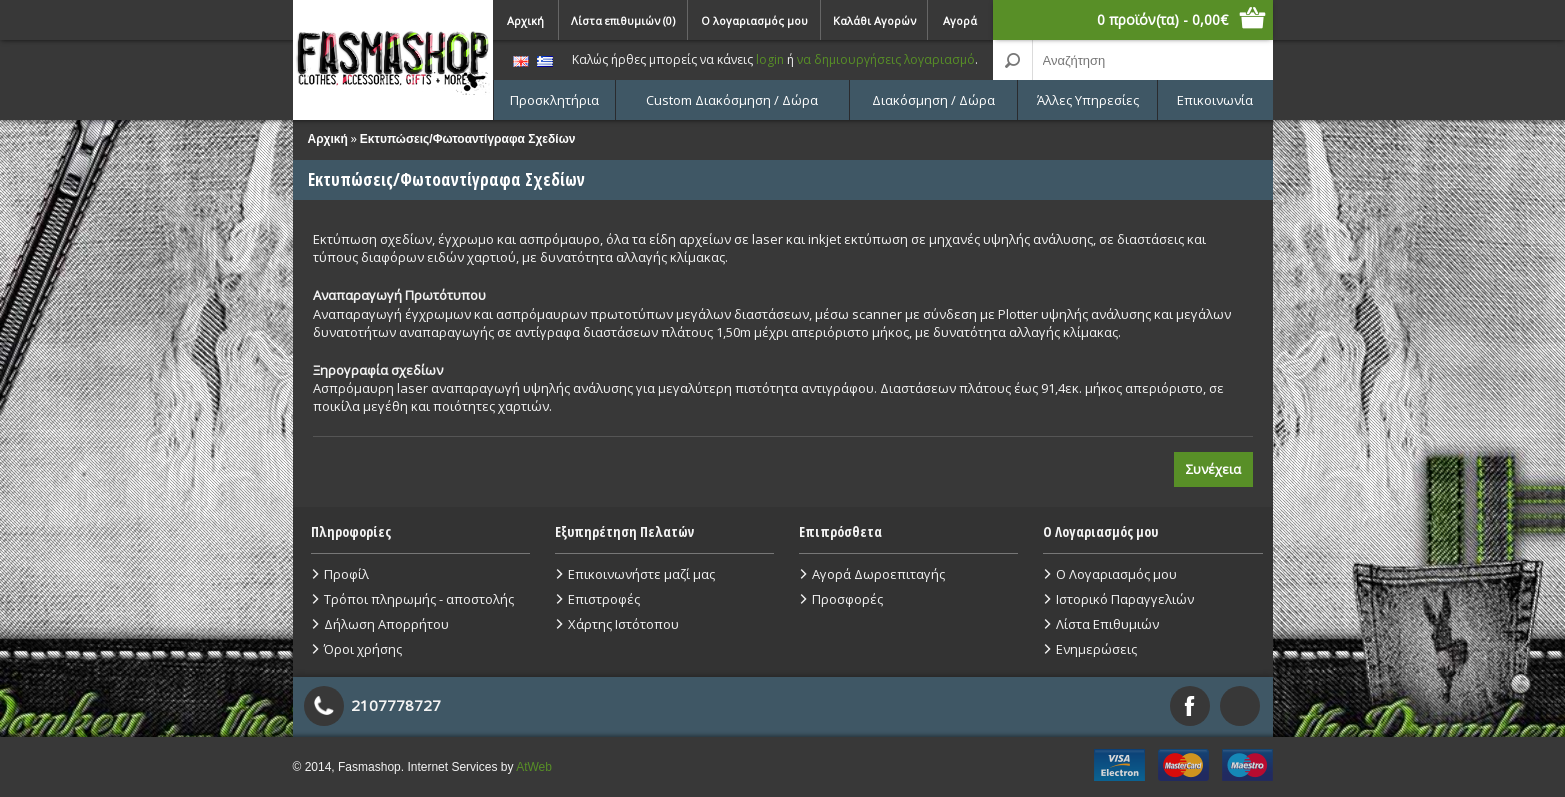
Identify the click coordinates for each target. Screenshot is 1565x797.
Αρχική (525, 20)
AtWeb (534, 767)
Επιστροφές (604, 599)
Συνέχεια (1213, 469)
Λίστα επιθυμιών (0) (623, 20)
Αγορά (960, 20)
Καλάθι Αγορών (874, 20)
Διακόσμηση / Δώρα (933, 100)
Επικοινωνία (1215, 100)
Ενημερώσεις (1096, 649)
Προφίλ (346, 574)
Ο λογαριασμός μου (754, 20)
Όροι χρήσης (363, 649)
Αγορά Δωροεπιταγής (878, 574)
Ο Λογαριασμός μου (1116, 574)
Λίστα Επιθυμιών (1107, 624)
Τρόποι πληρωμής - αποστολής (419, 599)
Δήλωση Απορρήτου (386, 624)
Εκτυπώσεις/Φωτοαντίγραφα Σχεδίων (468, 139)
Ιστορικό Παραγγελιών (1125, 599)
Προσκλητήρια (554, 100)
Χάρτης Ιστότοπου (623, 624)
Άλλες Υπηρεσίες (1088, 100)
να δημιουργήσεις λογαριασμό (886, 59)
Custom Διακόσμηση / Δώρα (732, 100)
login (770, 59)
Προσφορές (847, 599)
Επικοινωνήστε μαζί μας (641, 574)
